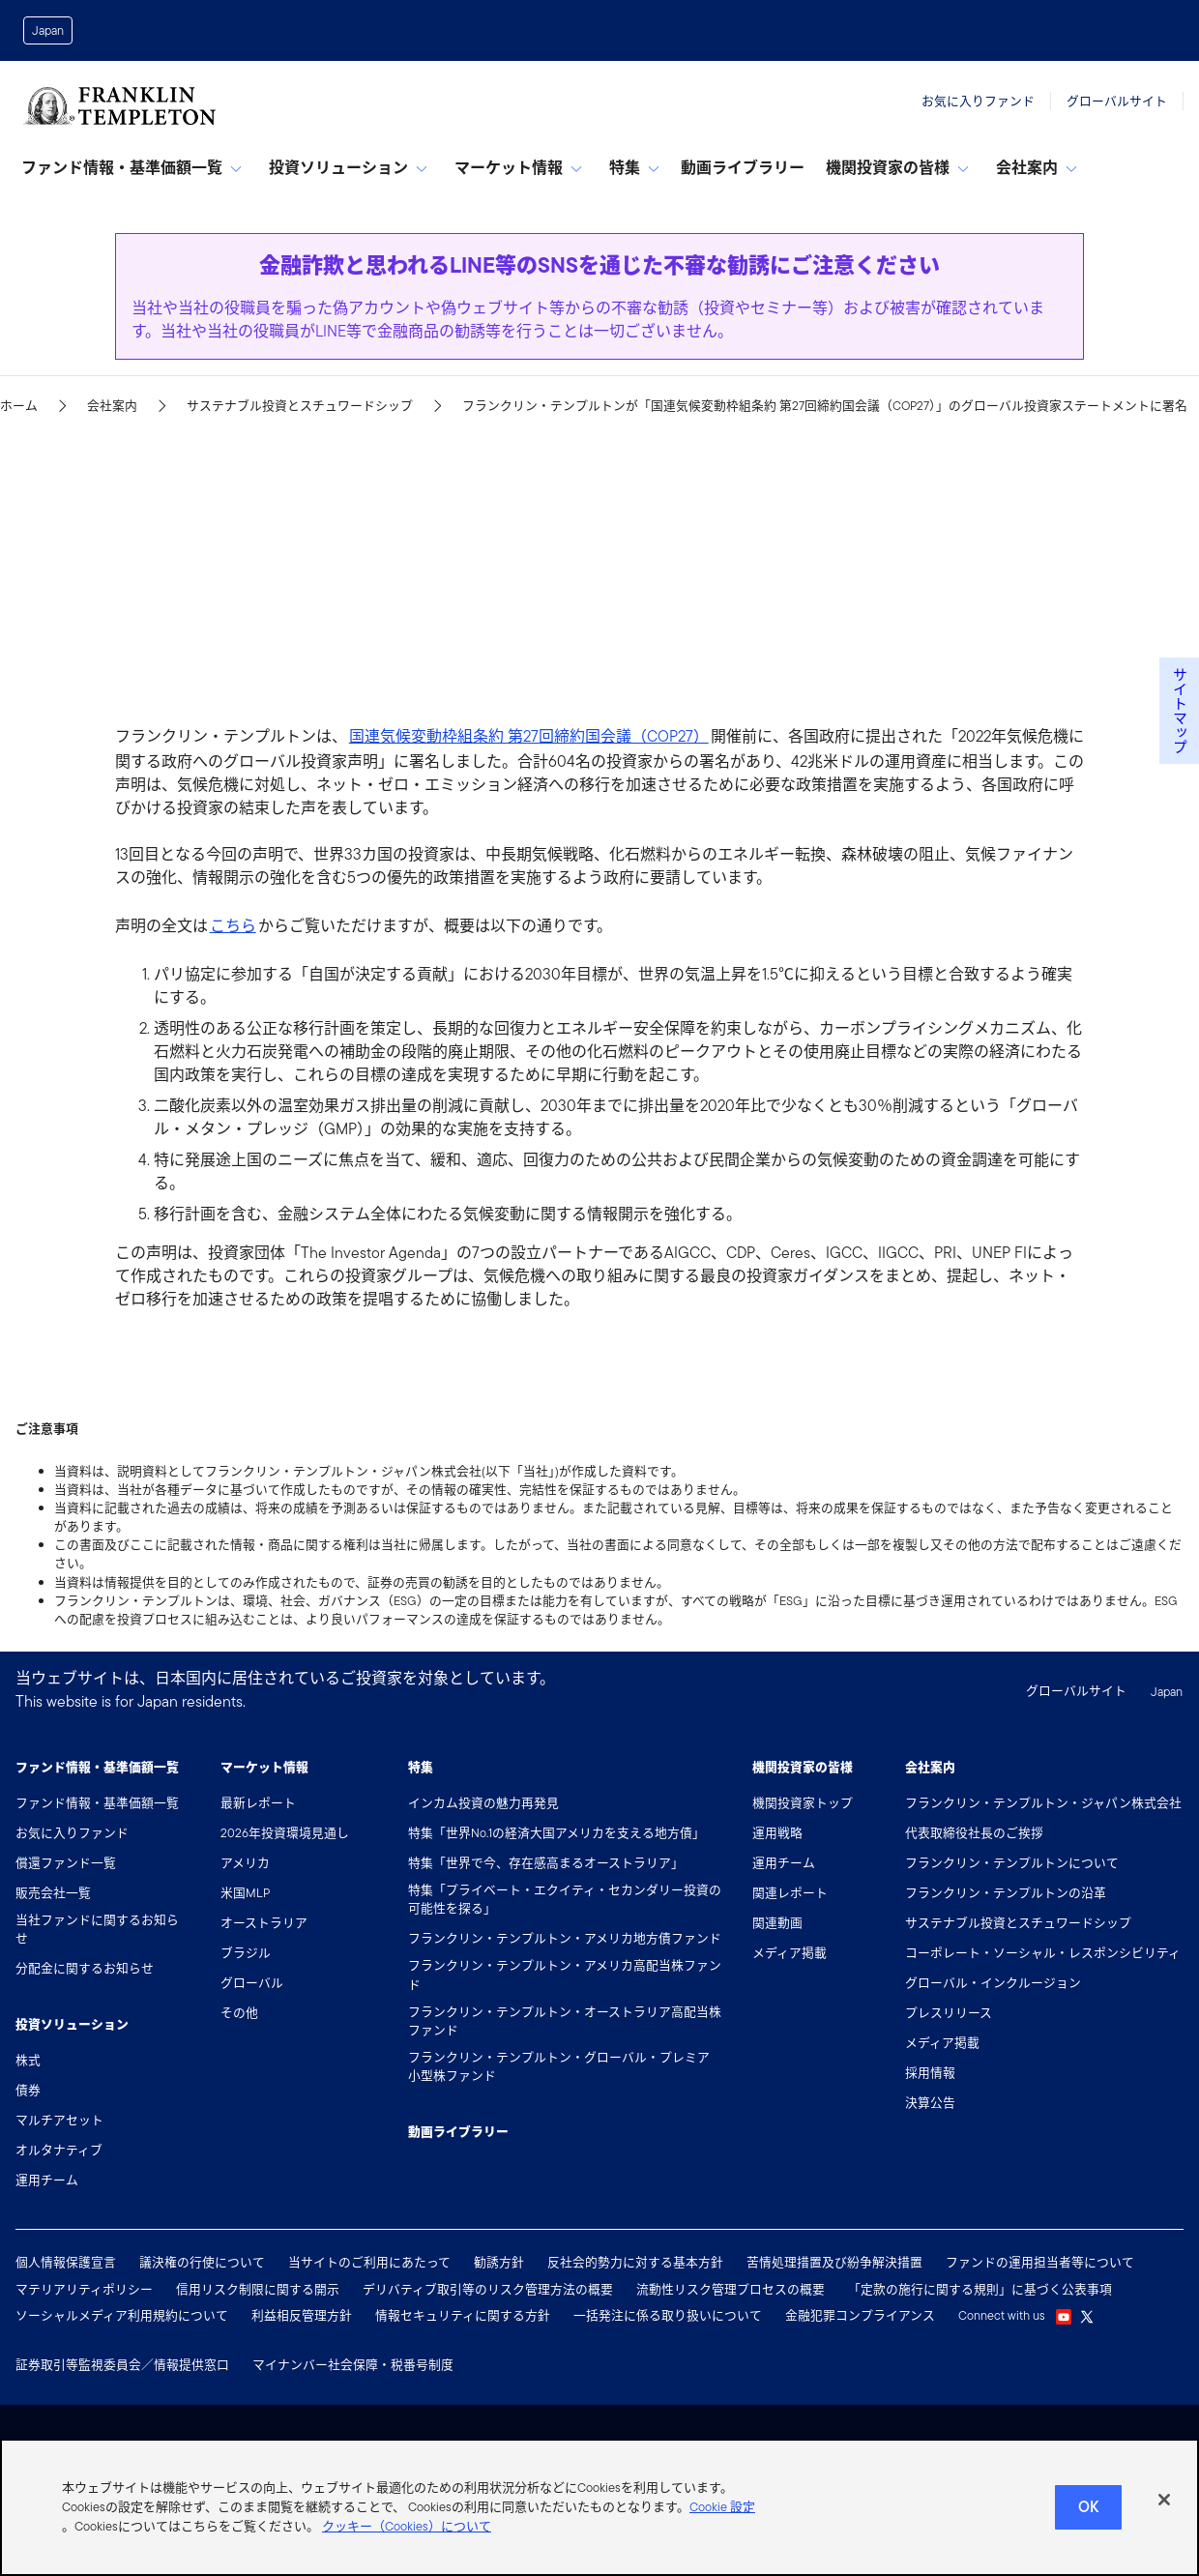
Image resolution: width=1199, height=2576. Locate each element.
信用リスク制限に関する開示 (257, 2289)
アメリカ (245, 1863)
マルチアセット (59, 2120)
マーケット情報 (518, 168)
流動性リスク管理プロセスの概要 (730, 2289)
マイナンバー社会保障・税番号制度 (352, 2365)
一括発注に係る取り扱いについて (667, 2315)
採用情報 (930, 2073)
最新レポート (258, 1803)
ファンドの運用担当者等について (1040, 2262)
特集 (634, 168)
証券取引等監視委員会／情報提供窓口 (122, 2365)
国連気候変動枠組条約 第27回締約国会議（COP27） (529, 736)
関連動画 (777, 1923)
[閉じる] (1164, 2507)
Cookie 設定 (722, 2514)
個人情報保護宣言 (65, 2262)
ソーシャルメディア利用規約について (121, 2315)
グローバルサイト (1117, 101)
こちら (233, 926)
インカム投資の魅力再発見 (483, 1803)
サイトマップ (1179, 710)
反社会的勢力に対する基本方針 (635, 2262)
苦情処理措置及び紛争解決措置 (834, 2262)
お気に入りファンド (978, 101)
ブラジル (245, 1953)
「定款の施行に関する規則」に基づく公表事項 (980, 2289)
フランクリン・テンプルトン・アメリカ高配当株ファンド (564, 1974)
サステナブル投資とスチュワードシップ (1018, 1923)
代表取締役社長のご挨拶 (974, 1833)
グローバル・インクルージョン (993, 1983)
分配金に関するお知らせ (84, 1968)
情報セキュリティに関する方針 (462, 2315)
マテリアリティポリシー (84, 2289)
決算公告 (930, 2102)
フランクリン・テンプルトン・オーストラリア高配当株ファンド (564, 2021)
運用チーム (46, 2180)
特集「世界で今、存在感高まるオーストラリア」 (546, 1863)
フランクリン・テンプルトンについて (1012, 1863)
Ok (1088, 2514)
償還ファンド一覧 (65, 1863)
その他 (239, 2013)
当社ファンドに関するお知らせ (97, 1929)
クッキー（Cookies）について (406, 2534)
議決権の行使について (202, 2262)
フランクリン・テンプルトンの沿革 (1005, 1893)
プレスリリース (948, 2013)
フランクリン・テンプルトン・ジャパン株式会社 (1043, 1803)
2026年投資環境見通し (284, 1833)
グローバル (251, 1983)
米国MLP (245, 1893)
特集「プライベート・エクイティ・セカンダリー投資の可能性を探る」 (564, 1899)
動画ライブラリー (742, 168)
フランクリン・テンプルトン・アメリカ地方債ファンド (564, 1938)
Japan (48, 30)
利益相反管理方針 (301, 2315)
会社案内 (1036, 168)
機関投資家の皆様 (897, 168)
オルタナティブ (58, 2150)
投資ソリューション (348, 168)
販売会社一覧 (53, 1893)
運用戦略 (777, 1833)
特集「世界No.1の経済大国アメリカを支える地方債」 (556, 1833)
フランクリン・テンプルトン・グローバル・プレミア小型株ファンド (559, 2066)
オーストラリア (263, 1923)
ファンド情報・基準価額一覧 (131, 168)
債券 (28, 2090)
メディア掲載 (789, 1953)
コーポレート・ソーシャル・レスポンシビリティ (1043, 1953)
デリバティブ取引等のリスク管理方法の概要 (488, 2289)
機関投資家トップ (802, 1803)
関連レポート (790, 1893)
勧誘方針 (499, 2262)
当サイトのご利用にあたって (369, 2262)
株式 (28, 2060)
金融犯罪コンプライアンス (860, 2315)
